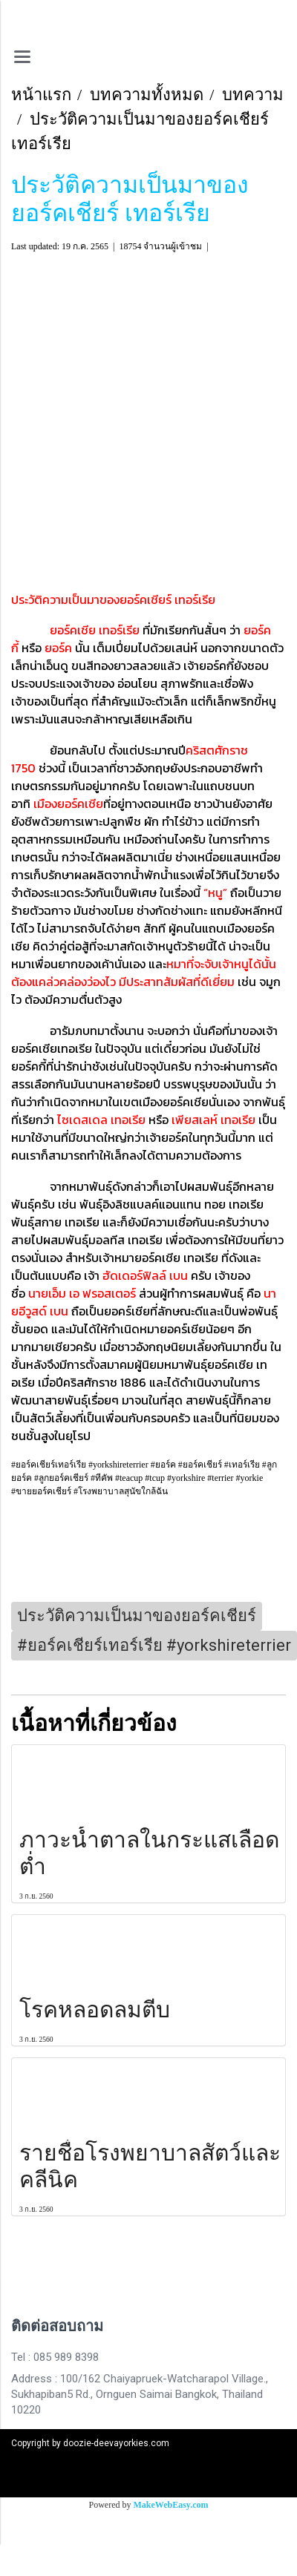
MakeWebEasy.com (171, 2505)
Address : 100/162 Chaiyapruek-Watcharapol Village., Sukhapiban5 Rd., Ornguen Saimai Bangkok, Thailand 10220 (139, 2394)
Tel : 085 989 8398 (55, 2357)
